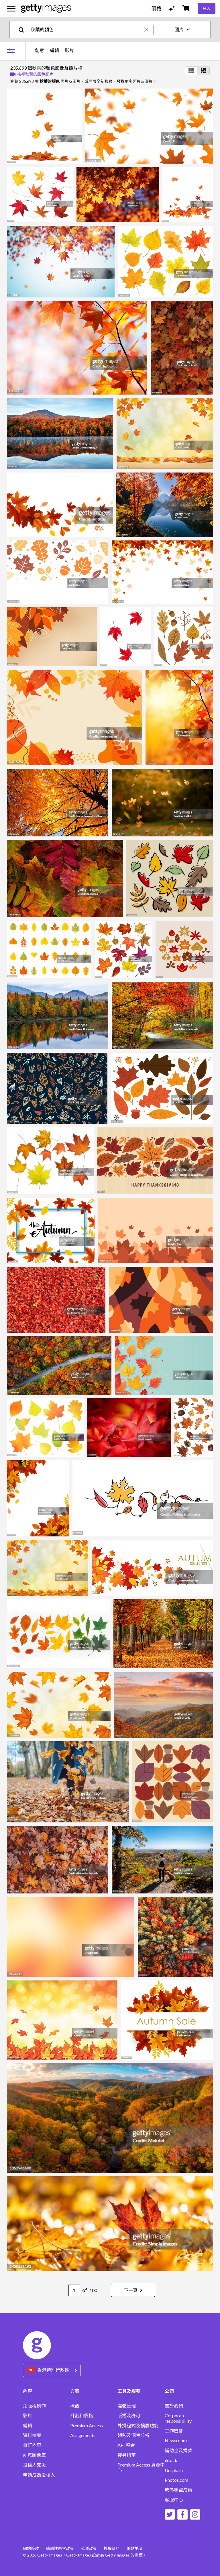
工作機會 (174, 2430)
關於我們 (174, 2405)
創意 (39, 50)
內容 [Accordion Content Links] (27, 2391)
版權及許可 (128, 2415)
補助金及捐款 (178, 2450)
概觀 (74, 2405)
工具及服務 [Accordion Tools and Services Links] (128, 2391)
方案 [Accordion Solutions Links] (74, 2391)
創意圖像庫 (34, 2455)
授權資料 (112, 2548)
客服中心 (174, 2499)
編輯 (54, 50)
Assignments (82, 2435)
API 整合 (126, 2445)
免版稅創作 (34, 2405)
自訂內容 (32, 2445)
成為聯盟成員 (178, 2489)
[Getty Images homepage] (46, 8)
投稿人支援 (34, 2464)
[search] (24, 29)
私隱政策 (89, 2548)
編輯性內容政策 (60, 2548)
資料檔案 (32, 2435)
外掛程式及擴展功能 (138, 2425)
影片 (69, 50)
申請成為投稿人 (39, 2474)
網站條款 (31, 2548)
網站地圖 (135, 2548)
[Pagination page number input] (74, 2290)
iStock (171, 2460)
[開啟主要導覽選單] (11, 8)
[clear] (148, 29)
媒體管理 (126, 2405)
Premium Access (86, 2425)
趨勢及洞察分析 (133, 2435)
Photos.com (176, 2480)
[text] (86, 29)
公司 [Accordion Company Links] (169, 2391)
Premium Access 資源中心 (141, 2467)
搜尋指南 (126, 2455)
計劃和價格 (81, 2415)
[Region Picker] (51, 2370)
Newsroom (176, 2440)
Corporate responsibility (178, 2418)
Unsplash (174, 2470)
